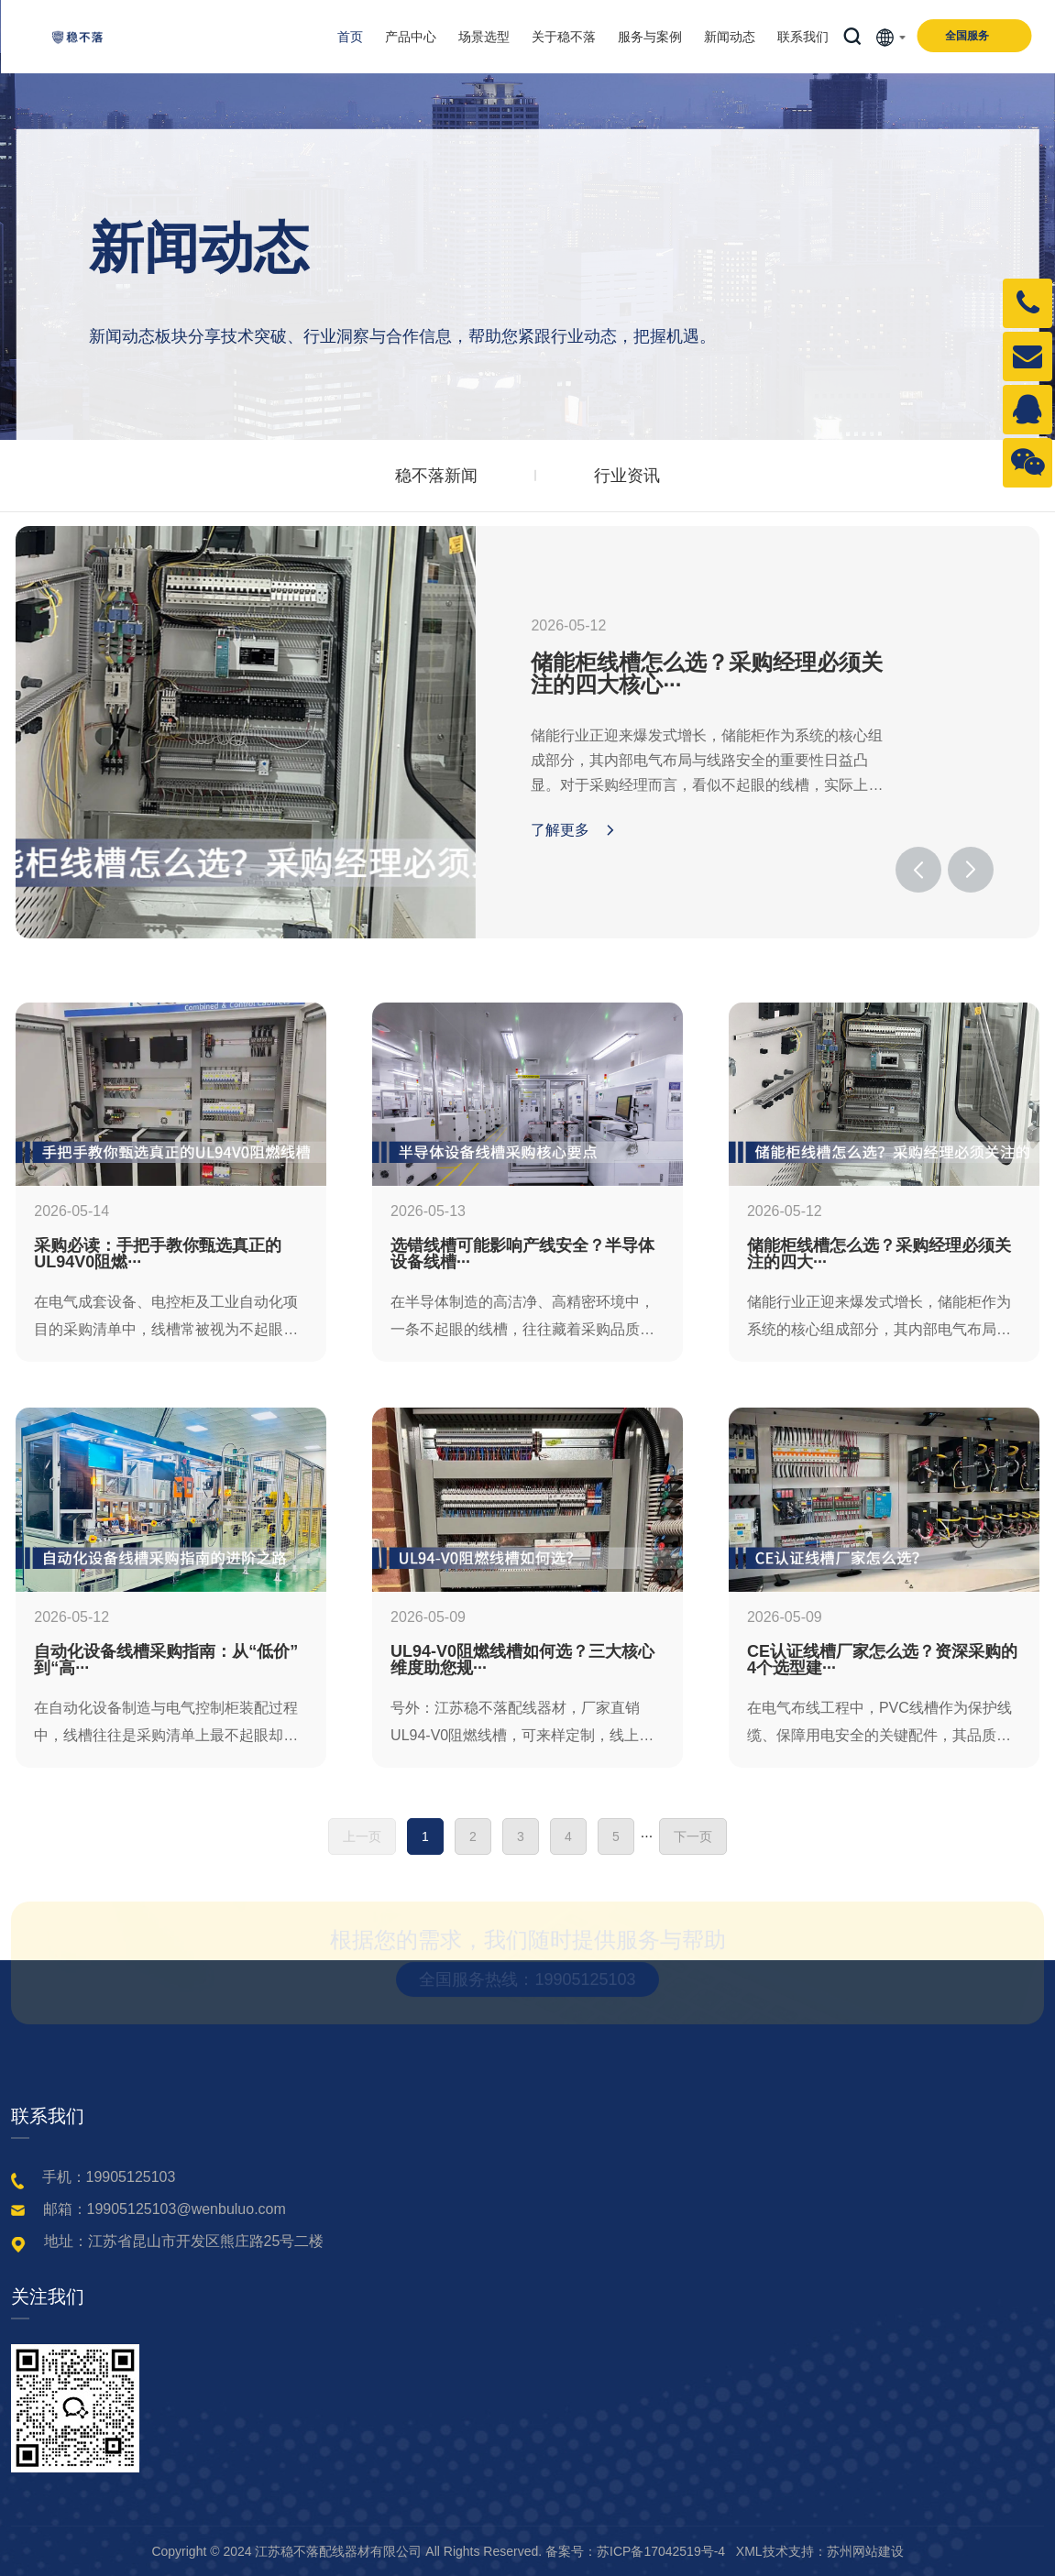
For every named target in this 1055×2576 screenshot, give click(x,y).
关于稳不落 (564, 36)
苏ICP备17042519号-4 (661, 2551)
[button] (918, 870)
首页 (350, 36)
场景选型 (484, 36)
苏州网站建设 (865, 2551)
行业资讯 (627, 475)
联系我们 (803, 36)
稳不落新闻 (436, 475)
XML (749, 2551)
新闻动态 (729, 36)
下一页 (693, 1836)
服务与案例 (650, 36)
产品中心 (410, 36)
